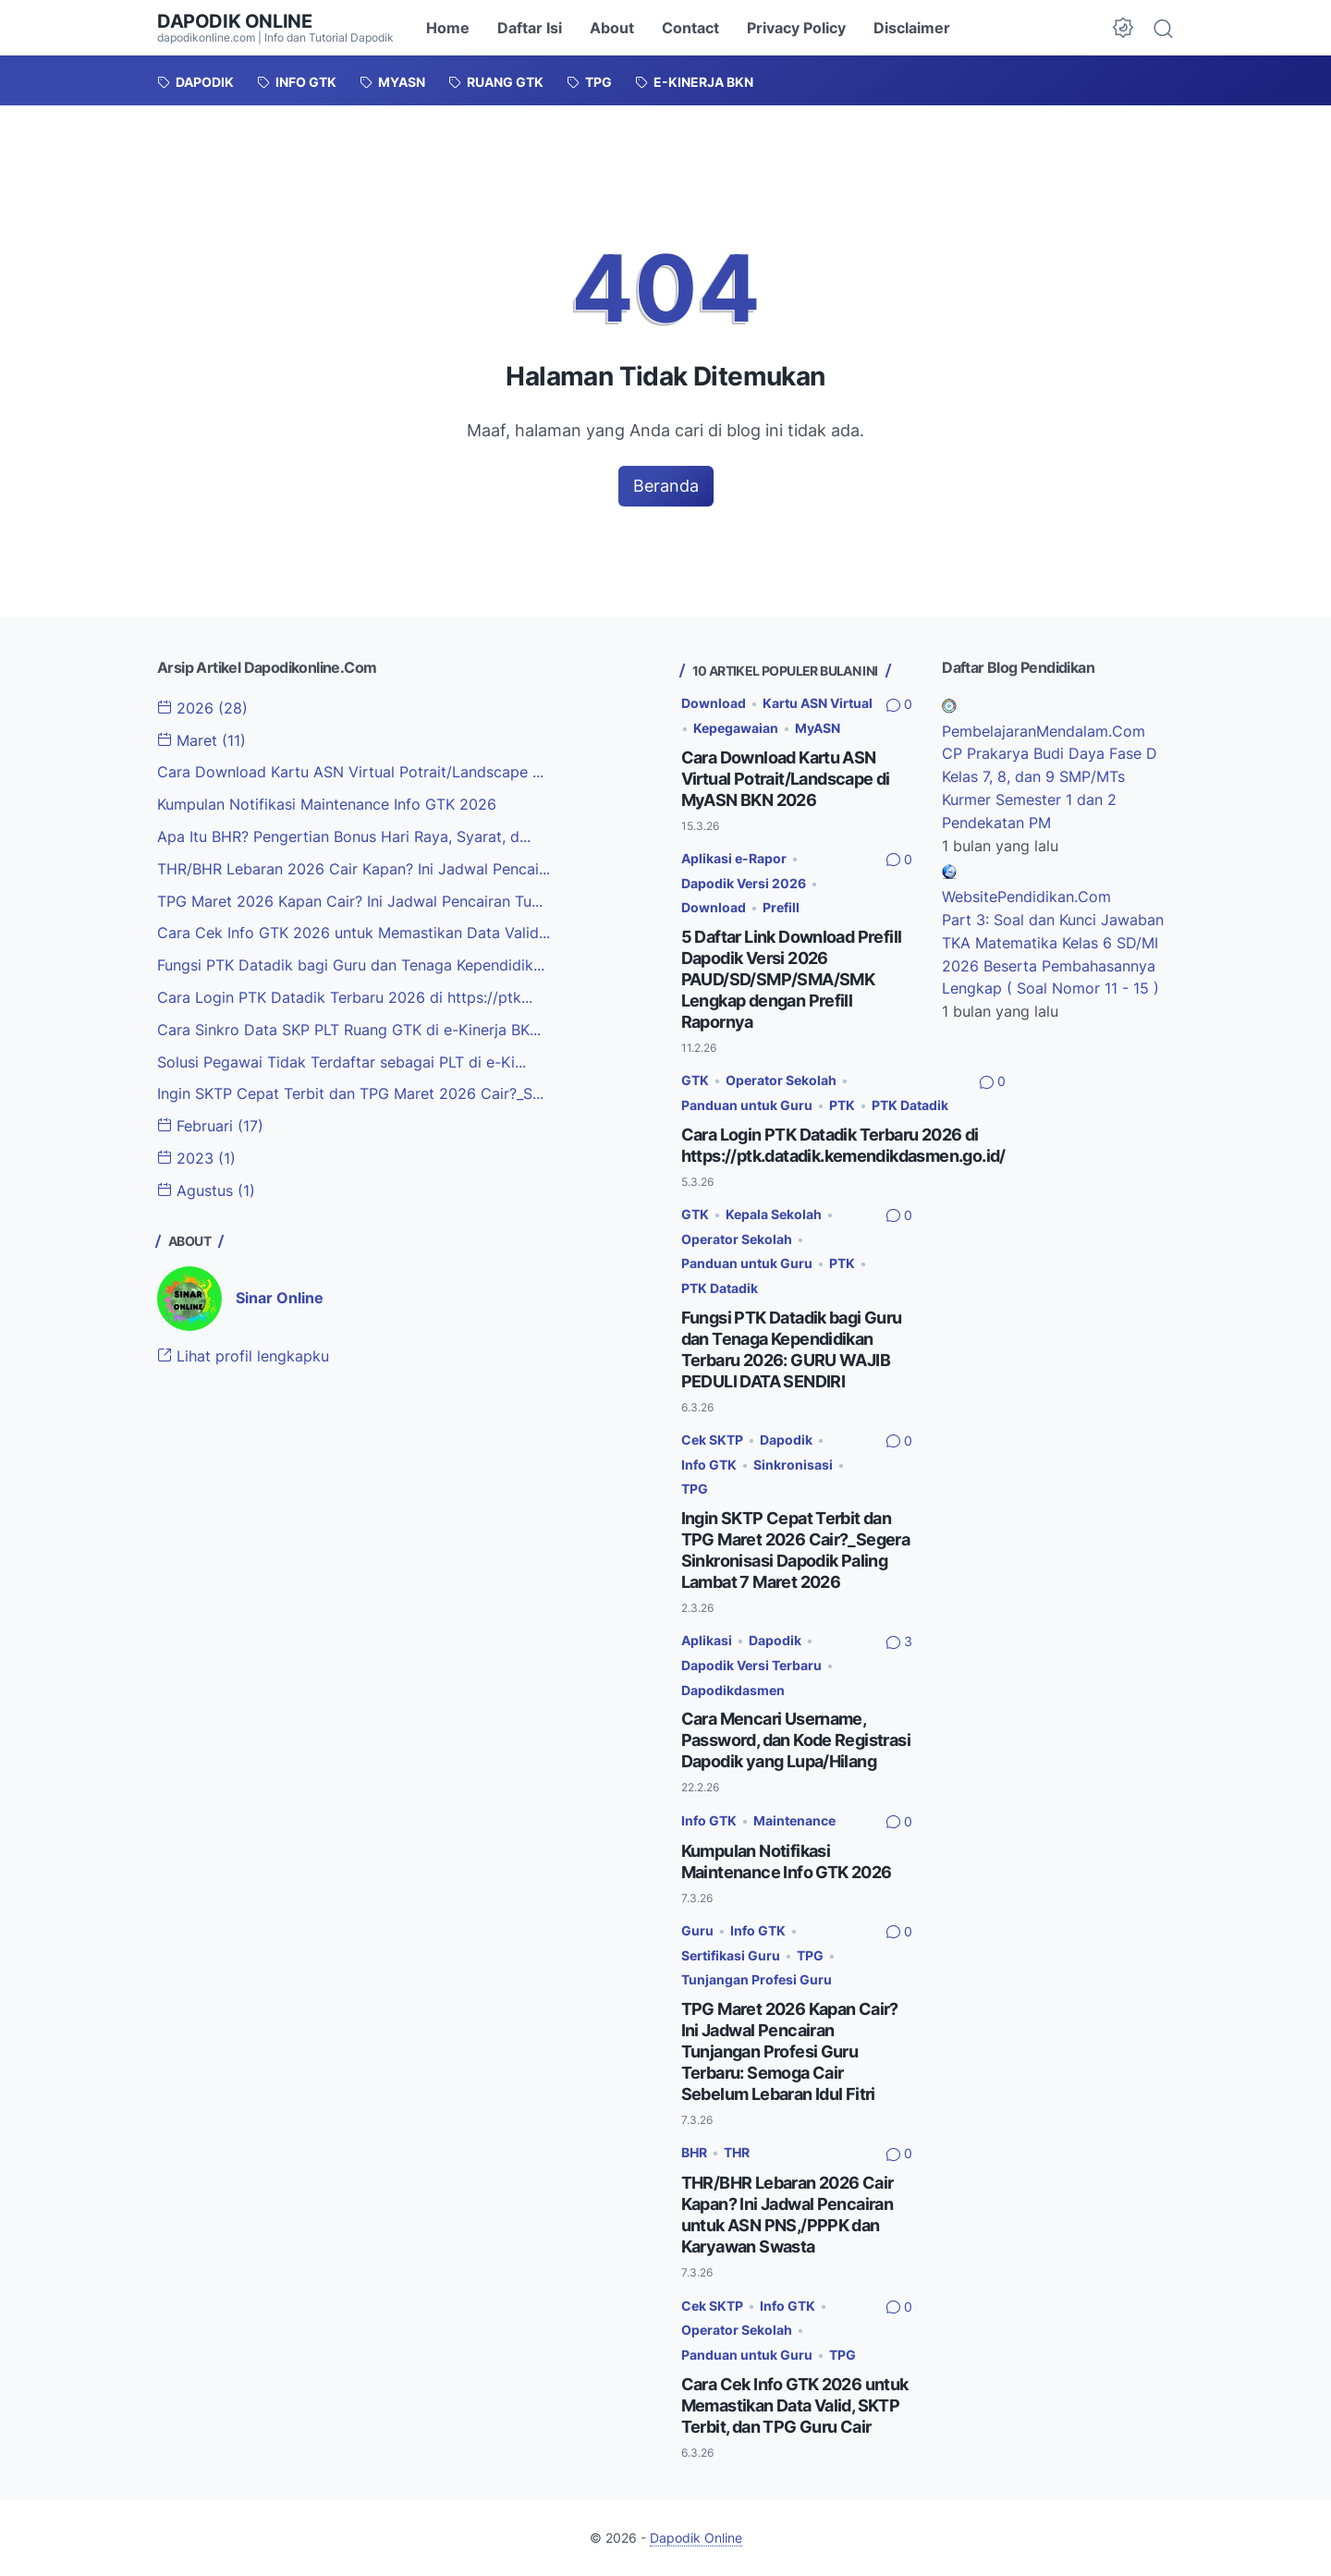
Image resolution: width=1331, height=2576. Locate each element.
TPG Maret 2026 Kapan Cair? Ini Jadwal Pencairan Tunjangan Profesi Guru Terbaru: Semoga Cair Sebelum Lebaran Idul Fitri (789, 2051)
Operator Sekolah (781, 1080)
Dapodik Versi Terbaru (751, 1665)
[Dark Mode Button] (1123, 28)
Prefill (781, 907)
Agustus (206, 1190)
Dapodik (786, 1439)
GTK (695, 1080)
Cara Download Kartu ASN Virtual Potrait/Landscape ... (350, 772)
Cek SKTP (712, 1439)
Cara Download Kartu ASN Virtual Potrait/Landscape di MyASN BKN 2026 (785, 779)
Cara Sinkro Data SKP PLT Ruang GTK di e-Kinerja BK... (349, 1029)
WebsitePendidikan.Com (1026, 896)
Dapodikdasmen (733, 1690)
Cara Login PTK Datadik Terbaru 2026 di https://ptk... (344, 997)
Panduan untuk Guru (746, 1105)
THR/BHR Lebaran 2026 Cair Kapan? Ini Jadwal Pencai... (353, 869)
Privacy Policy (796, 27)
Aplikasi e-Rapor (734, 858)
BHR (694, 2152)
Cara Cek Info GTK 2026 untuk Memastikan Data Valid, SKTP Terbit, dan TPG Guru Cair (795, 2405)
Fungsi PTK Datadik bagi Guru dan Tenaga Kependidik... (350, 965)
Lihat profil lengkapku (243, 1356)
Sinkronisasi (793, 1464)
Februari (210, 1126)
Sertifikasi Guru (730, 1955)
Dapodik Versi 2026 (743, 883)
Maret (201, 740)
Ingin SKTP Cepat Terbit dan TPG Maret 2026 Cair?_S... (350, 1093)
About (612, 27)
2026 (202, 708)
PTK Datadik (910, 1105)
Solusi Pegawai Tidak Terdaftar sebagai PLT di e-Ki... (341, 1062)
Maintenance (794, 1820)
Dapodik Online (234, 21)
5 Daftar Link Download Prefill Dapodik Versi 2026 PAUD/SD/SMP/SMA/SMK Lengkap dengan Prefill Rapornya (791, 979)
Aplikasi (706, 1640)
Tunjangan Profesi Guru (756, 1979)
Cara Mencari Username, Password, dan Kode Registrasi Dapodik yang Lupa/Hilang (796, 1740)
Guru (697, 1930)
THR (737, 2152)
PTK (842, 1105)
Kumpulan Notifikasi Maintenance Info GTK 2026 (326, 804)
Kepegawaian (735, 728)
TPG (694, 1488)
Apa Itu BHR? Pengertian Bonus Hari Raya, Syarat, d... (344, 836)
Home (448, 27)
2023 (196, 1158)
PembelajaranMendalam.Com (1043, 731)
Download (713, 703)
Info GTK (709, 1464)
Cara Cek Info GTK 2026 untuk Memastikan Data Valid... (353, 932)
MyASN (817, 728)
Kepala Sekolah (774, 1214)
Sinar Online (280, 1297)
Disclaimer (911, 27)
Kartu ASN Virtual (818, 703)
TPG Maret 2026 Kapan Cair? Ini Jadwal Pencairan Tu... (350, 901)
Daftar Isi (529, 27)
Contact (690, 27)
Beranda (666, 485)
